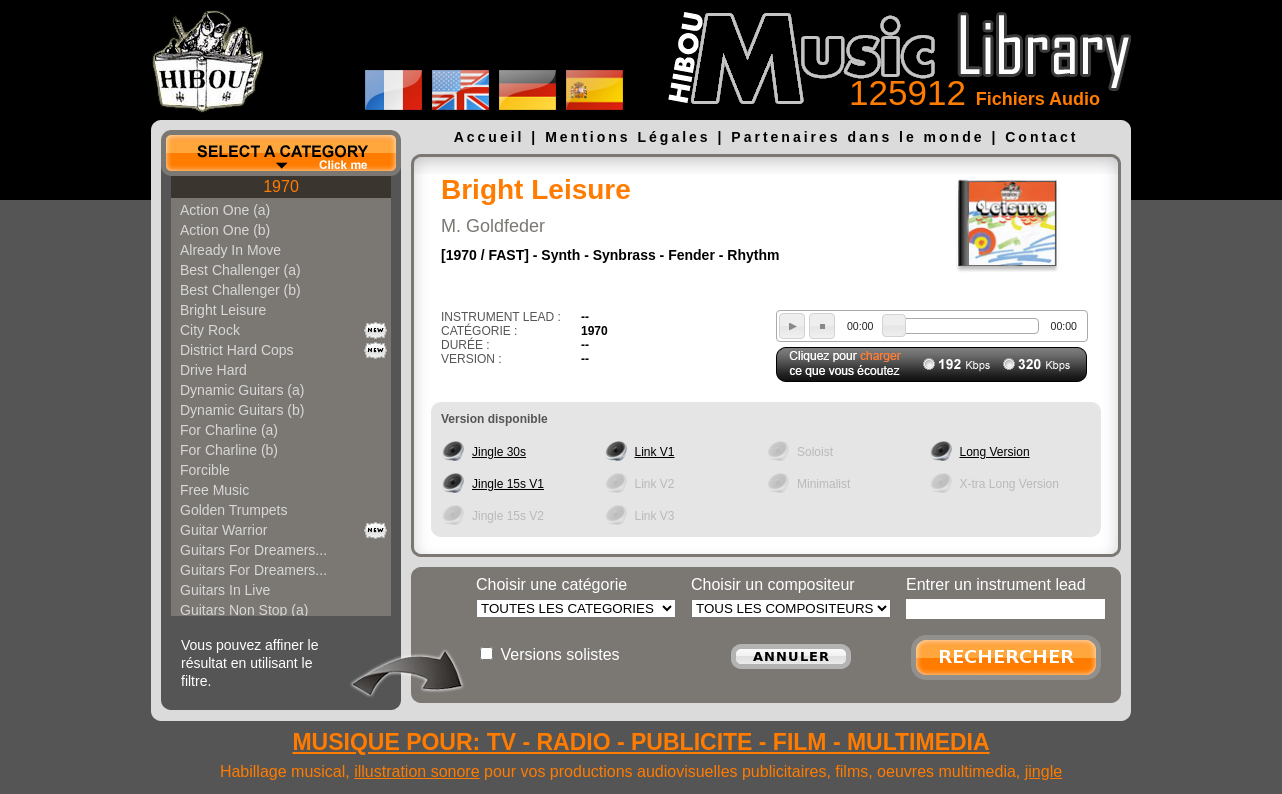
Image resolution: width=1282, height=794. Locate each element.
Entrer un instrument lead (996, 584)
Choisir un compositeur (773, 584)
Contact (1041, 137)
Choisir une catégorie (551, 584)
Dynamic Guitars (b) (242, 410)
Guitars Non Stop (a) (244, 610)
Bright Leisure (223, 310)
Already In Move (230, 250)
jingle (1043, 771)
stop (822, 326)
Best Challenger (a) (240, 270)
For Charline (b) (229, 450)
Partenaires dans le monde (857, 137)
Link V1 (655, 452)
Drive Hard (213, 370)
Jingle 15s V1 (508, 484)
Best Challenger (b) (240, 290)
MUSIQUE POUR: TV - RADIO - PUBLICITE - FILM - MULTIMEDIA (640, 742)
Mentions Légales (627, 137)
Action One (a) (225, 210)
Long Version (995, 452)
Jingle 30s (499, 452)
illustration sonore (416, 771)
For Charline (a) (229, 430)
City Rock (210, 330)
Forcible (205, 470)
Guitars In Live (225, 590)
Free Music (214, 490)
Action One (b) (225, 230)
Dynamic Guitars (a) (242, 390)
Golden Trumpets (233, 510)
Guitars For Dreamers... (253, 550)
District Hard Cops (237, 350)
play (792, 326)
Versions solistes (559, 654)
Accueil (489, 137)
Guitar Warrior (223, 530)
